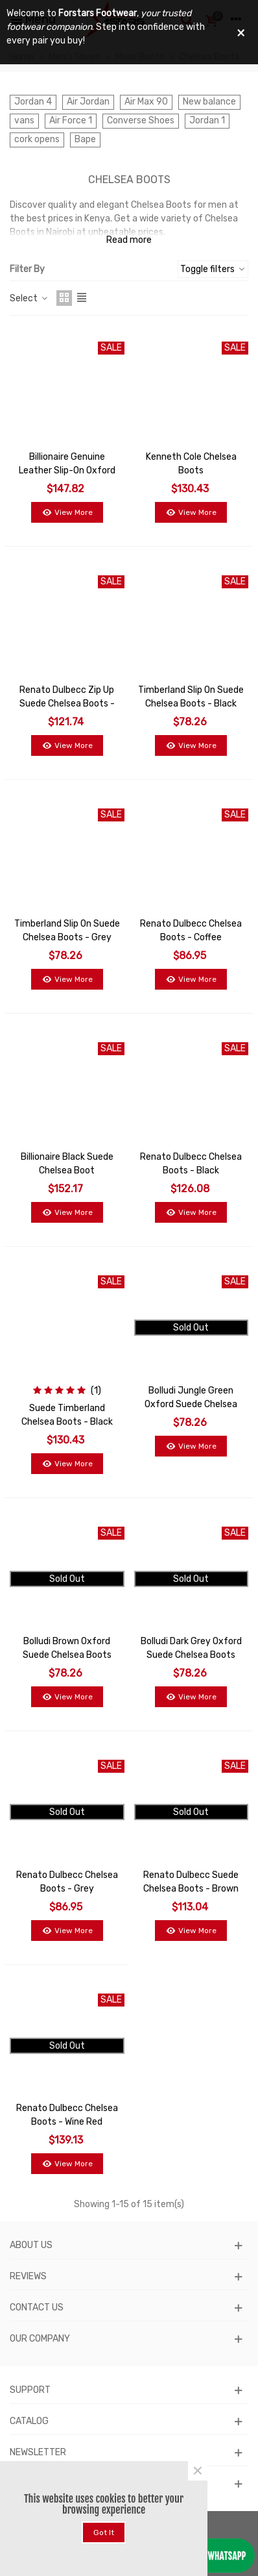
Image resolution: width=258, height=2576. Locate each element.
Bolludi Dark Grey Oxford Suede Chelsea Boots (191, 1648)
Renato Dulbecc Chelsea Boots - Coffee (191, 930)
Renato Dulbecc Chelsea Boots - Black (191, 1163)
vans (24, 120)
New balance (209, 101)
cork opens (37, 139)
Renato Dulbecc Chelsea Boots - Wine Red (67, 2115)
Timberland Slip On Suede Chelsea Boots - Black (191, 696)
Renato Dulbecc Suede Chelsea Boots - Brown (191, 1881)
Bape (85, 139)
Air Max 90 (146, 101)
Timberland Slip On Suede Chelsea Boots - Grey (67, 930)
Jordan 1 (207, 120)
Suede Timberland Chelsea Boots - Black (67, 1415)
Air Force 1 (70, 120)
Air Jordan (88, 101)
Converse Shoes (140, 120)
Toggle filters (213, 269)
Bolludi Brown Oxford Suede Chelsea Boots (67, 1648)
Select (29, 298)
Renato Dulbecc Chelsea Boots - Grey (67, 1881)
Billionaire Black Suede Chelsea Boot (67, 1163)
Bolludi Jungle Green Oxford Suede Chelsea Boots (191, 1404)
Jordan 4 (33, 101)
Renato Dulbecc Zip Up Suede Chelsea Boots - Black (67, 703)
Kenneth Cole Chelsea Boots (191, 463)
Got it (103, 2532)
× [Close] (198, 2471)
